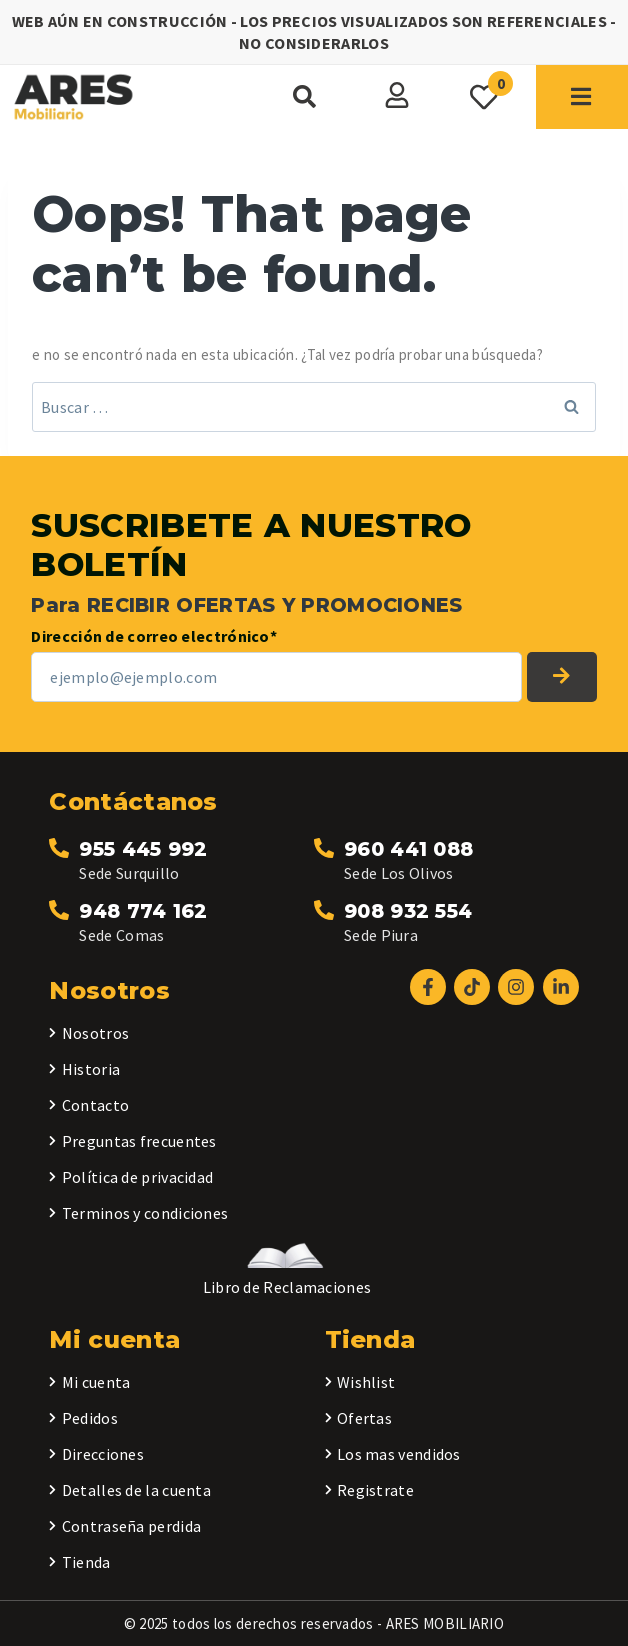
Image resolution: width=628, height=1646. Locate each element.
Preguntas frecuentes (139, 1141)
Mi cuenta (96, 1382)
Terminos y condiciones (145, 1213)
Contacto (95, 1105)
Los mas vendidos (399, 1454)
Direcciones (103, 1454)
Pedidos (90, 1418)
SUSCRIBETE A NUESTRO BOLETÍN (562, 677)
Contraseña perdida (131, 1526)
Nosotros (95, 1033)
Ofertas (364, 1418)
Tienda (86, 1562)
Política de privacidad (138, 1177)
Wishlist (366, 1382)
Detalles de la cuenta (136, 1490)
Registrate (375, 1490)
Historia (91, 1069)
